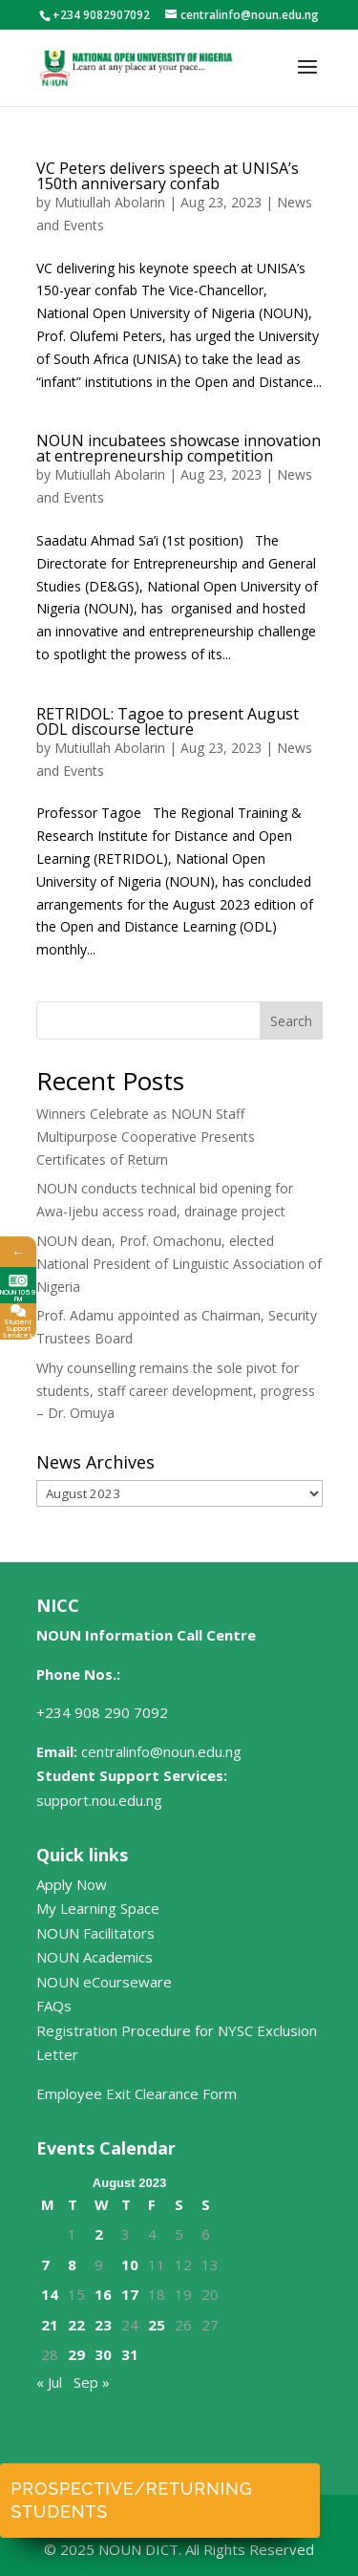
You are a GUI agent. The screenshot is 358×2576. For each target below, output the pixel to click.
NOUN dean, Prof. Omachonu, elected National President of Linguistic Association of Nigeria (179, 1264)
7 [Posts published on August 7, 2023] (45, 2264)
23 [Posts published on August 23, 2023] (103, 2324)
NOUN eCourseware (104, 1981)
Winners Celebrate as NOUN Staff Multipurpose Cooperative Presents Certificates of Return (145, 1137)
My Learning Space (97, 1908)
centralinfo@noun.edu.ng (161, 1751)
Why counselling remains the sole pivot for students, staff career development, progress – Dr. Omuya (175, 1391)
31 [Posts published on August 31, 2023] (129, 2354)
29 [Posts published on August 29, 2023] (76, 2354)
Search (291, 1021)
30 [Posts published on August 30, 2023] (103, 2354)
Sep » (92, 2382)
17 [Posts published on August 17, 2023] (129, 2294)
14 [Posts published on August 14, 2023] (49, 2294)
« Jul (49, 2382)
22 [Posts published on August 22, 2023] (76, 2324)
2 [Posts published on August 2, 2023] (99, 2233)
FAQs (54, 2005)
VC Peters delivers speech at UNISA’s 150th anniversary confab (167, 176)
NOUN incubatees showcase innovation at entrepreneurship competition (178, 448)
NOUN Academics (94, 1956)
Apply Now (71, 1884)
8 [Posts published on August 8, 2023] (72, 2264)
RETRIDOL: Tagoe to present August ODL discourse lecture (167, 721)
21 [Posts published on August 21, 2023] (49, 2324)
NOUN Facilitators (95, 1933)
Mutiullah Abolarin (109, 202)
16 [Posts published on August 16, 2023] (103, 2294)
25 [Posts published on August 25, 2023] (156, 2324)
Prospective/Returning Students (131, 2500)
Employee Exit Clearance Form (136, 2093)
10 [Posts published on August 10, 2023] (129, 2264)
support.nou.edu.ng (99, 1800)
